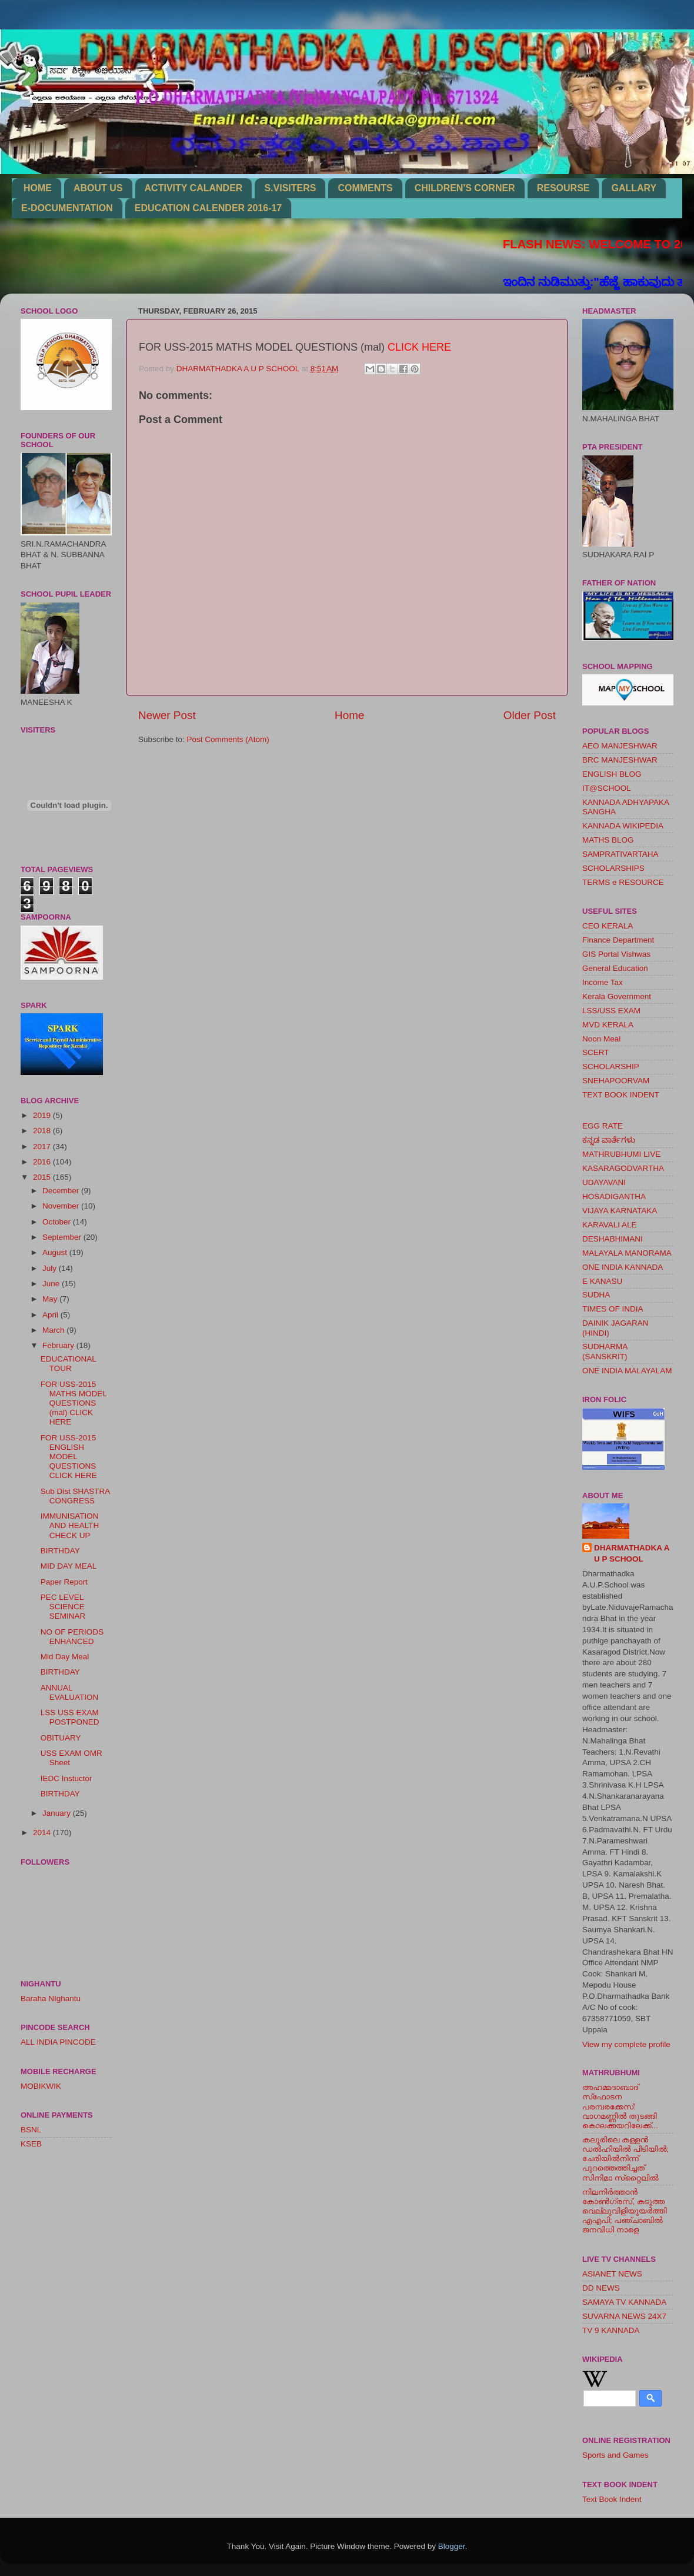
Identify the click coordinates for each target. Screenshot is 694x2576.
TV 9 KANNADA (611, 2330)
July (50, 1268)
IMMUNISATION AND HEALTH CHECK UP (70, 1525)
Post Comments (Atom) (228, 739)
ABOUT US (98, 188)
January (57, 1813)
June (52, 1283)
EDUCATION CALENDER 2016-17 (208, 208)
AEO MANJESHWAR (620, 745)
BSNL (31, 2129)
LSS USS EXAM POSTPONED (70, 1717)
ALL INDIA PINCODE (58, 2042)
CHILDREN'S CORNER (465, 188)
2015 (43, 1177)
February (59, 1345)
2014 (43, 1832)
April (51, 1314)
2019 (43, 1115)
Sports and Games (615, 2455)
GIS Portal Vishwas (616, 954)
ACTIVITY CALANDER (194, 188)
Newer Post (167, 715)
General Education (615, 968)
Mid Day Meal (65, 1656)
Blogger (451, 2546)
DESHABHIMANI (612, 1238)
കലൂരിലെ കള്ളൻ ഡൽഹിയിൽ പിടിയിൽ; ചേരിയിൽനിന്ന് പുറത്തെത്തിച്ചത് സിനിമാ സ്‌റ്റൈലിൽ (625, 2158)
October (57, 1221)
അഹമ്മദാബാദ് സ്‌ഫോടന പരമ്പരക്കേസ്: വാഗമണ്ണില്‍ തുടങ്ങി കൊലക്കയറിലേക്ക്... (620, 2106)
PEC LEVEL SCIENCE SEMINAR (63, 1606)
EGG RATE (602, 1125)
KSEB (31, 2143)
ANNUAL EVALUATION (70, 1692)
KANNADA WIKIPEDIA (622, 825)
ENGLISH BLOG (612, 774)
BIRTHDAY (60, 1550)
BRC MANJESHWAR (620, 760)
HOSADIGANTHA (614, 1196)
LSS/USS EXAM (611, 1010)
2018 (43, 1130)
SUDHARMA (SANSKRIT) (605, 1351)
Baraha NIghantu (51, 1998)
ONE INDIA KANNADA (622, 1267)
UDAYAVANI (604, 1182)
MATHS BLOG (608, 840)
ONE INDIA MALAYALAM (627, 1370)
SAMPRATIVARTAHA (620, 854)
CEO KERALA (607, 925)
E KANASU (602, 1281)
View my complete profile (626, 2044)
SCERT (595, 1052)
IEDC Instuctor (66, 1778)
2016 (43, 1161)
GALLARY (633, 188)
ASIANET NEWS (612, 2273)
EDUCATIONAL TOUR (68, 1363)
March (54, 1330)
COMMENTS (365, 188)
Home (349, 715)
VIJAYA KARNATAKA (619, 1210)
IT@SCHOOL (606, 788)
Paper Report (64, 1581)
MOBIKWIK (41, 2086)
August (55, 1252)
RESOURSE (563, 188)
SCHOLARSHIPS (613, 868)
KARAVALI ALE (609, 1224)
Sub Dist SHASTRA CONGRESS (75, 1496)
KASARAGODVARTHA (623, 1168)
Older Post (529, 715)
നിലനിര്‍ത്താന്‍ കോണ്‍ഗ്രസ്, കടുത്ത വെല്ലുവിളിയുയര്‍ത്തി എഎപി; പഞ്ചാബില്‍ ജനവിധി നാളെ (624, 2211)
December (61, 1190)
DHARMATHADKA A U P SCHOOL (631, 1553)
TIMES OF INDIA (612, 1308)
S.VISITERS (290, 188)
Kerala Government (616, 996)
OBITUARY (61, 1737)
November (61, 1206)
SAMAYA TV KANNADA (624, 2302)
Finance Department (618, 940)
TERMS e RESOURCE (623, 882)
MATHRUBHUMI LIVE (621, 1154)
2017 (43, 1146)
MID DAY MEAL (69, 1566)
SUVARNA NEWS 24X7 (624, 2316)
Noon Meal (601, 1038)
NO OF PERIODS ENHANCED (72, 1637)
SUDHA (596, 1294)
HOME (38, 188)
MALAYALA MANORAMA (627, 1253)
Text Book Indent (612, 2499)
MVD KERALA (607, 1024)
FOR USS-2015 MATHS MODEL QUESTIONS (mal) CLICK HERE (74, 1403)
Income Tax (602, 982)
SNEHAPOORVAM (615, 1080)
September (63, 1237)
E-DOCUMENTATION (67, 208)
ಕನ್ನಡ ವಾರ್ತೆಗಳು (608, 1140)
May (50, 1298)
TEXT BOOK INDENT (620, 1094)
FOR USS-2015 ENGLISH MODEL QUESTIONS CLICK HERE (69, 1456)
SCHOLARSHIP (610, 1066)
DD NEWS (601, 2288)
